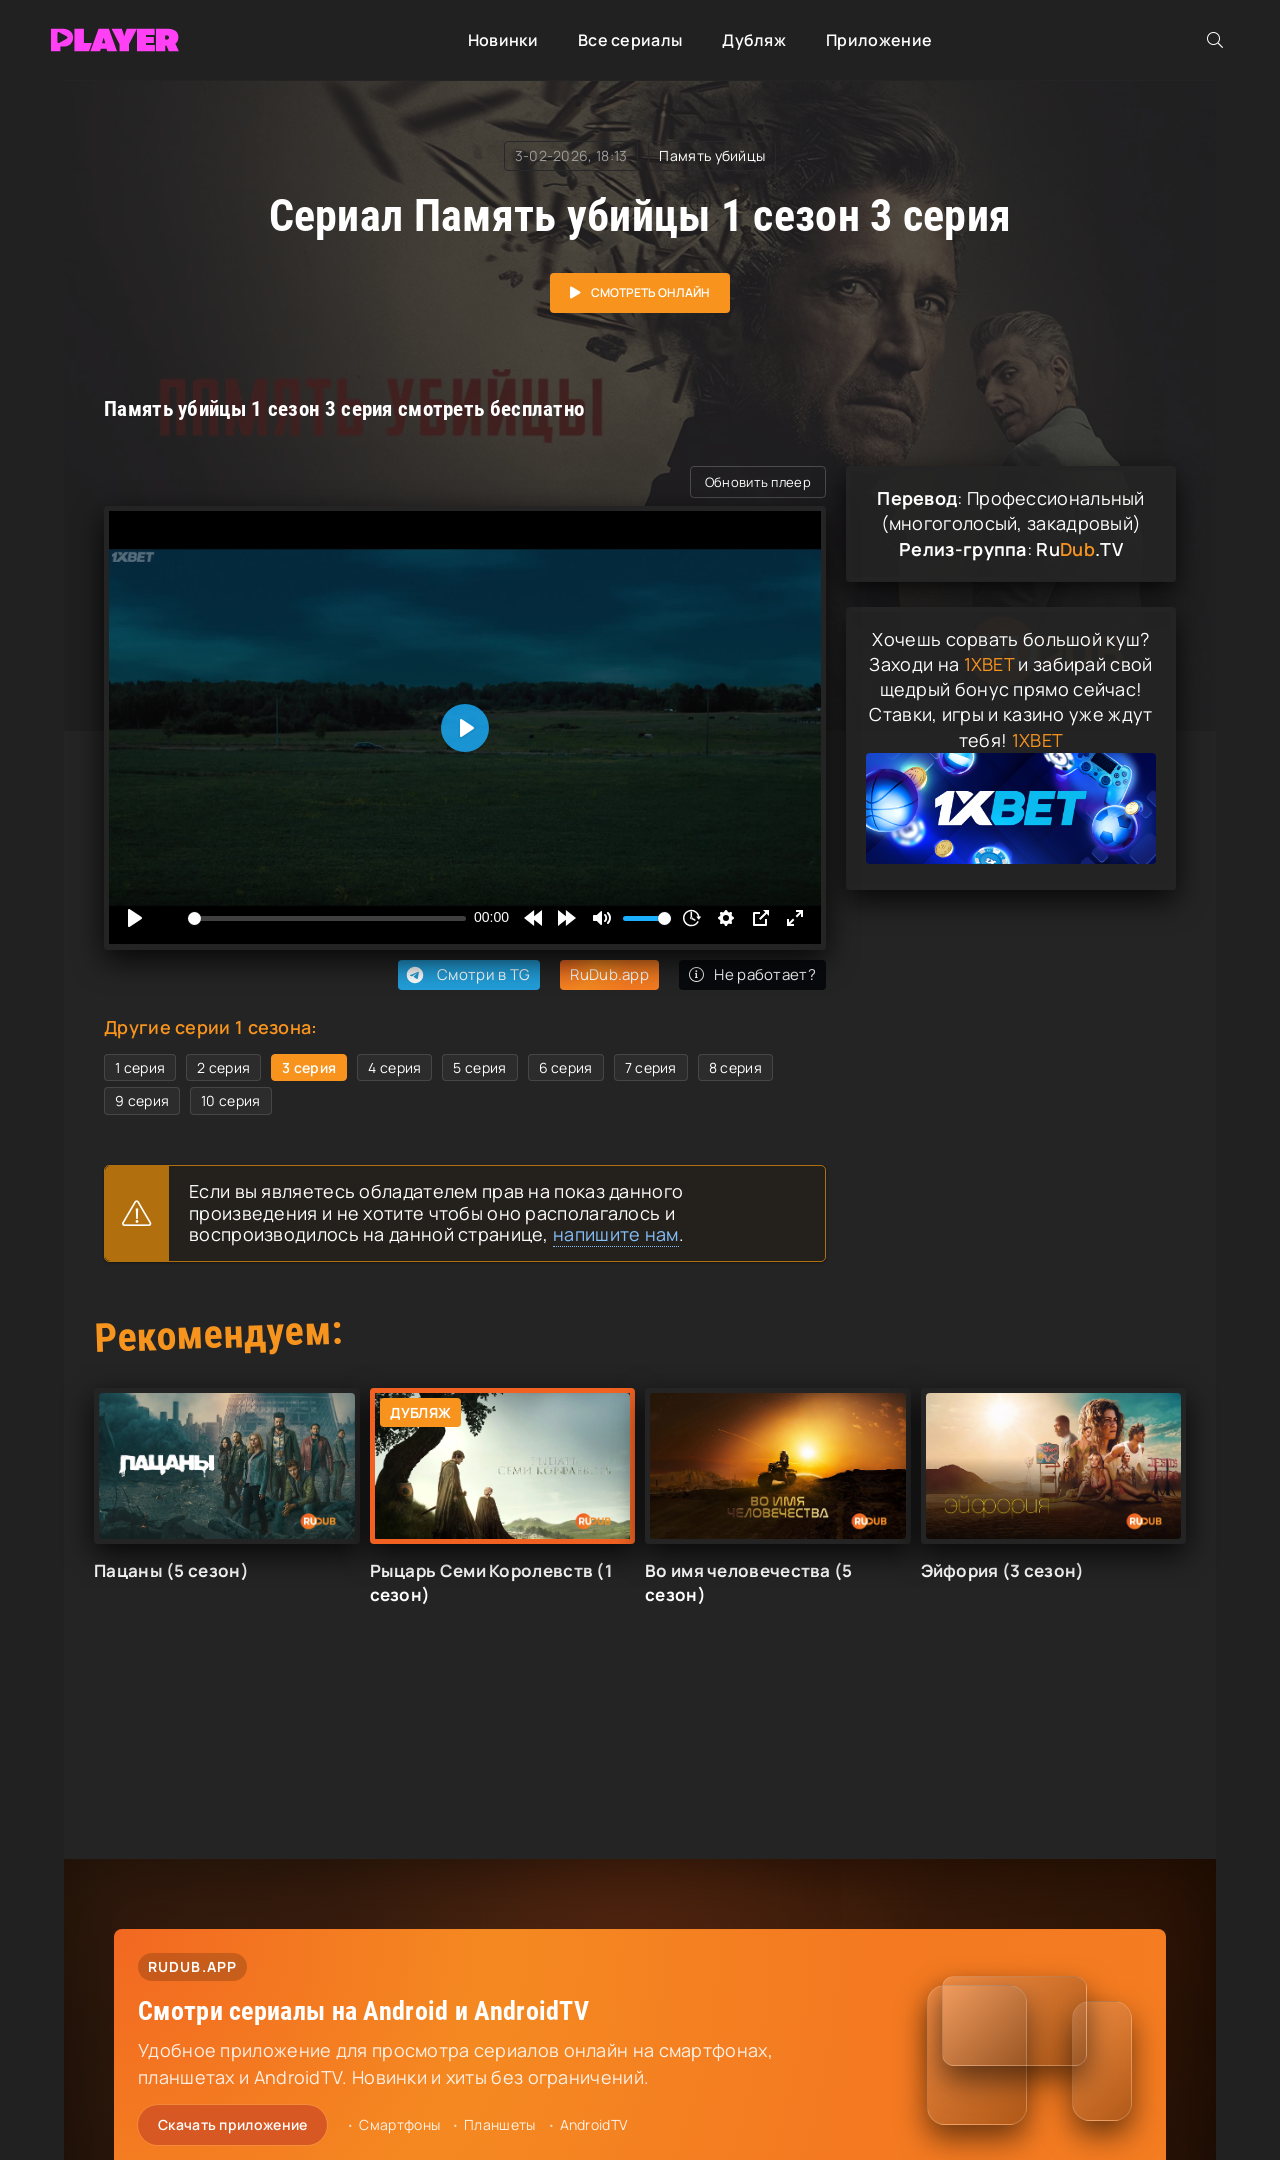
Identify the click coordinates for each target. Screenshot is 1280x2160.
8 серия (735, 1067)
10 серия (230, 1100)
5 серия (479, 1067)
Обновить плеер (758, 482)
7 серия (651, 1067)
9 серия (142, 1100)
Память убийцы (712, 155)
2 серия (223, 1067)
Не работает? (752, 974)
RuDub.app (609, 974)
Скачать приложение (232, 2124)
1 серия (140, 1067)
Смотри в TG (466, 975)
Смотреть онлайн (650, 292)
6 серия (566, 1067)
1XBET (989, 664)
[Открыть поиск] (1215, 40)
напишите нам (616, 1234)
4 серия (394, 1067)
